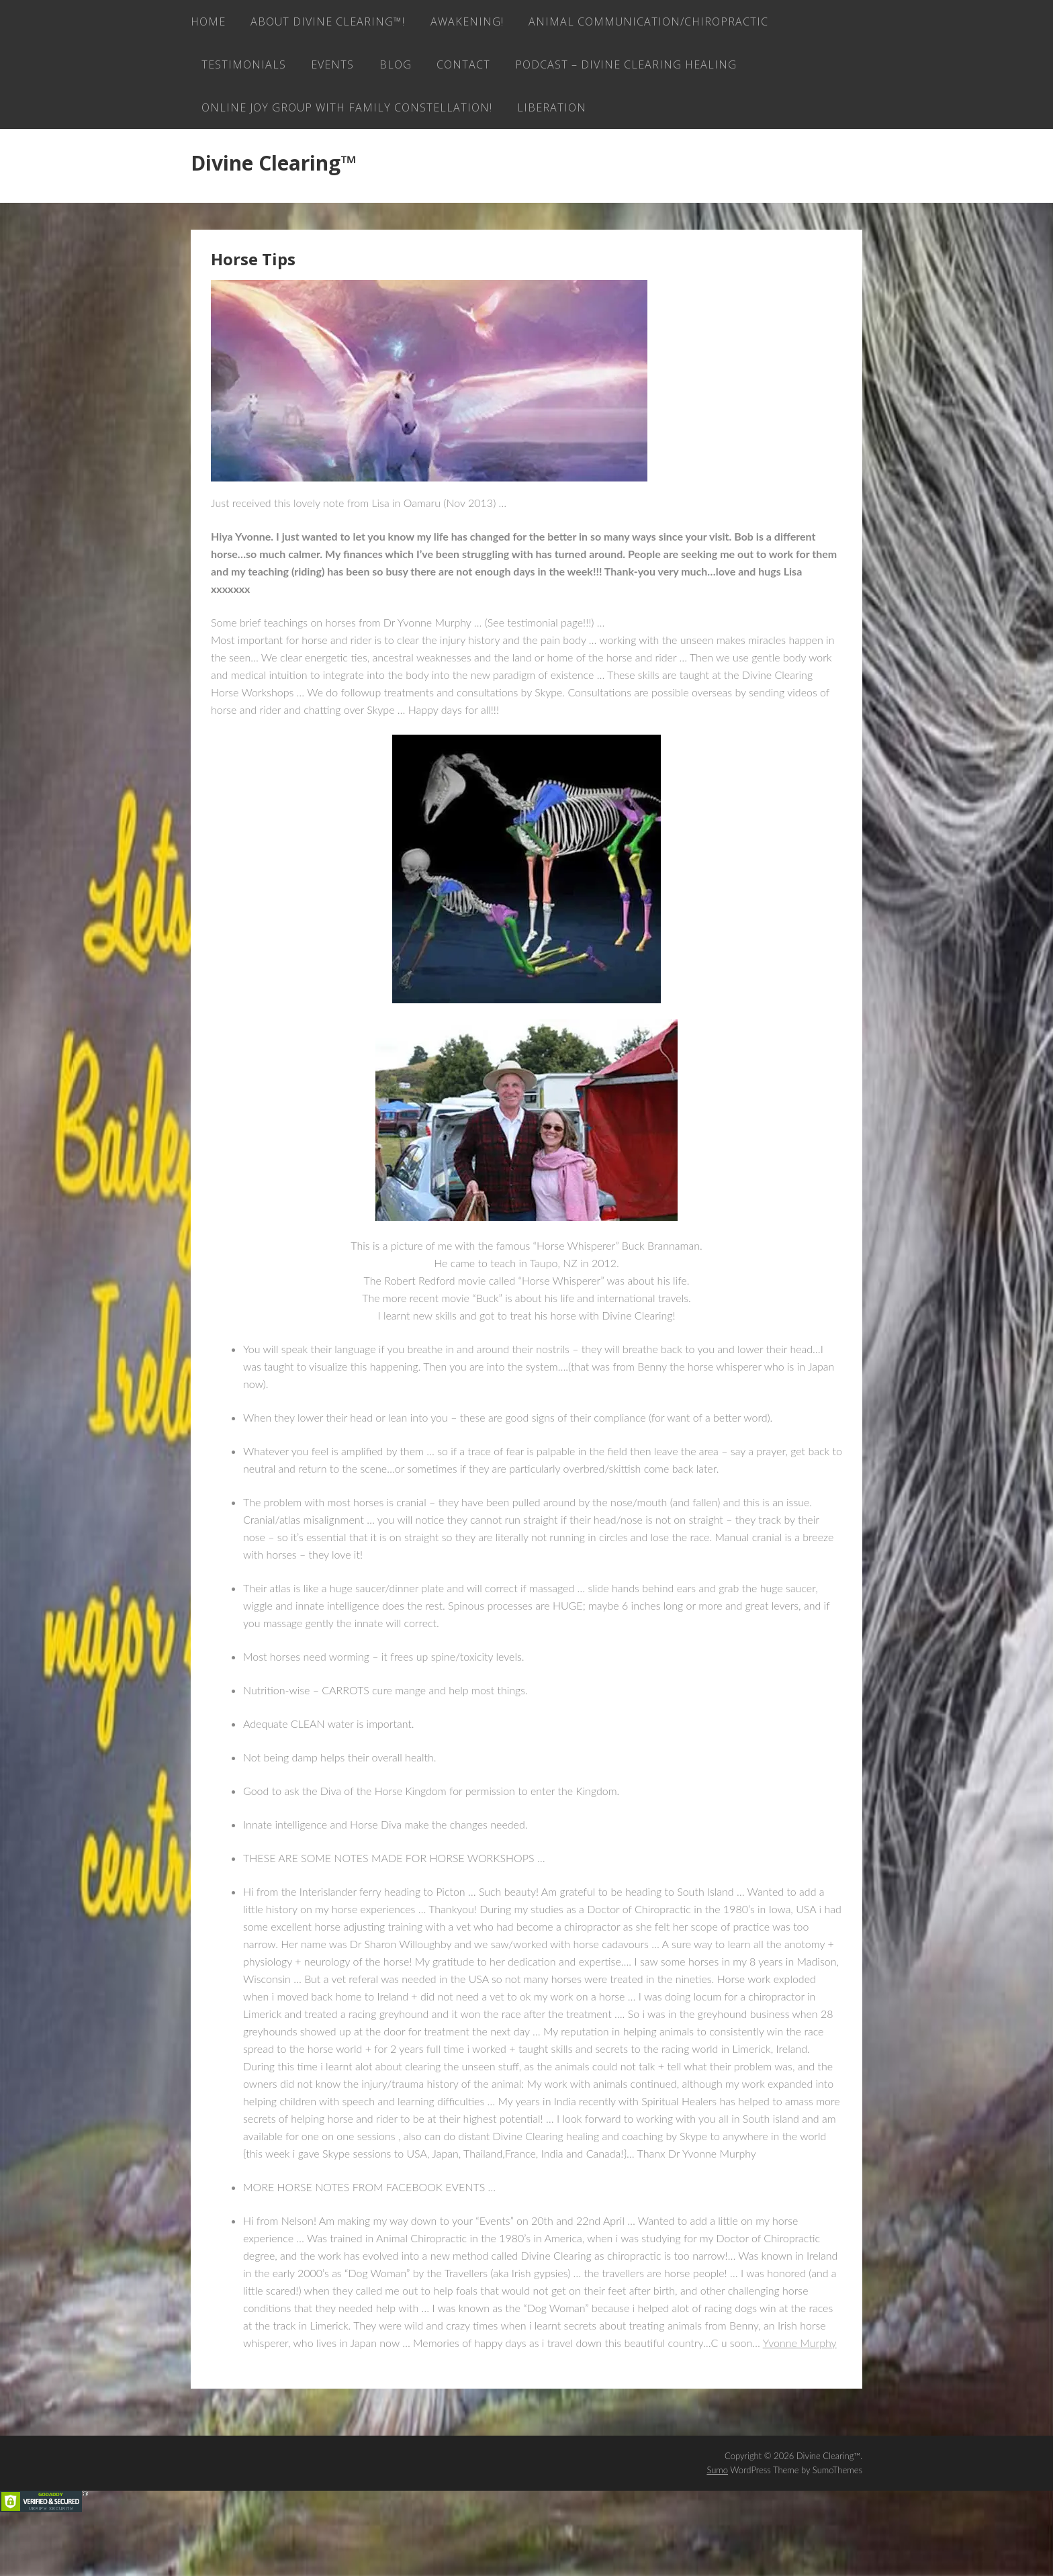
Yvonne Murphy (800, 2401)
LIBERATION (238, 164)
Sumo (717, 2529)
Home (208, 23)
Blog (679, 70)
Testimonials (516, 70)
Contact (752, 70)
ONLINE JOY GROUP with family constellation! (601, 117)
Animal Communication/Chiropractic (324, 70)
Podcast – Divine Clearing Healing (315, 117)
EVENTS (611, 70)
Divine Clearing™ (273, 222)
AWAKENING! (477, 23)
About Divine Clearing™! (333, 23)
